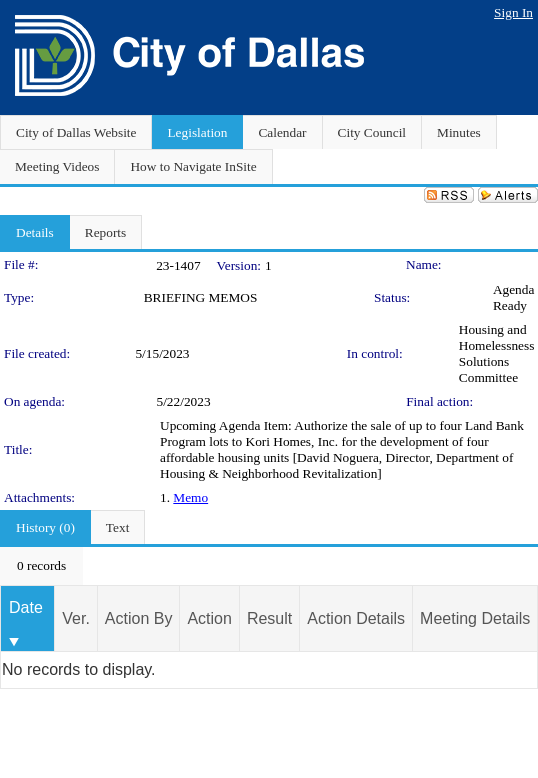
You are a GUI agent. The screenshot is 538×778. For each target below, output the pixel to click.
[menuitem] (41, 566)
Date (26, 607)
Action (209, 618)
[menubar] (41, 566)
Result (269, 618)
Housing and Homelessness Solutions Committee (497, 353)
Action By (139, 618)
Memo (190, 497)
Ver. (76, 618)
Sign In (513, 12)
